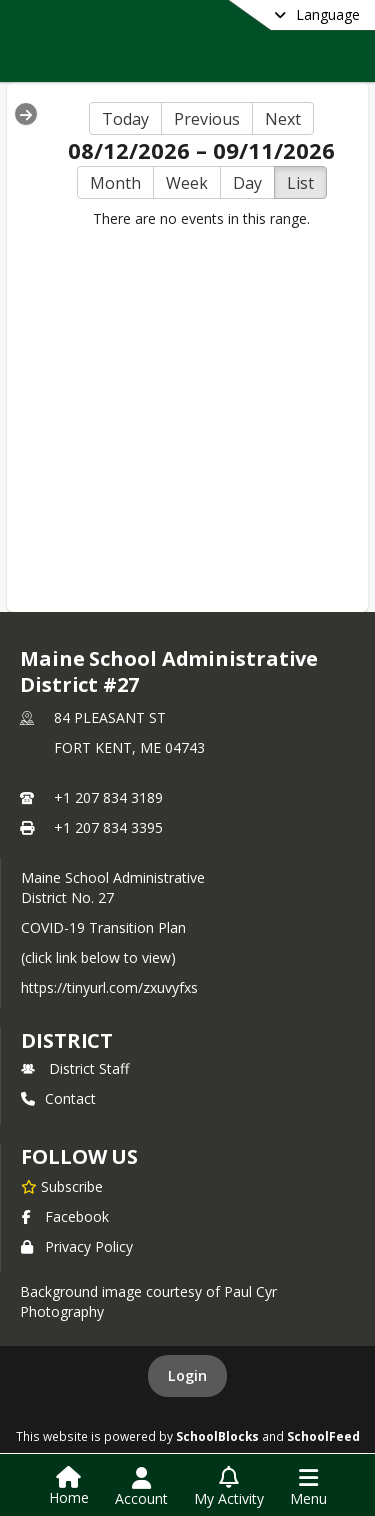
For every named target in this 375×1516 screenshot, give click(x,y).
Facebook (65, 1216)
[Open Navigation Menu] (308, 1487)
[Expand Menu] (26, 114)
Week (187, 183)
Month (115, 183)
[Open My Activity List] (229, 1487)
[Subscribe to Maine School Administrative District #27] (62, 1186)
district (67, 1040)
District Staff (75, 1068)
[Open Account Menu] (141, 1487)
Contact (58, 1098)
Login (187, 1375)
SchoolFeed (323, 1436)
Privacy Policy (77, 1246)
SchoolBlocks (217, 1436)
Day (247, 183)
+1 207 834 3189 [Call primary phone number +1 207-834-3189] (108, 797)
